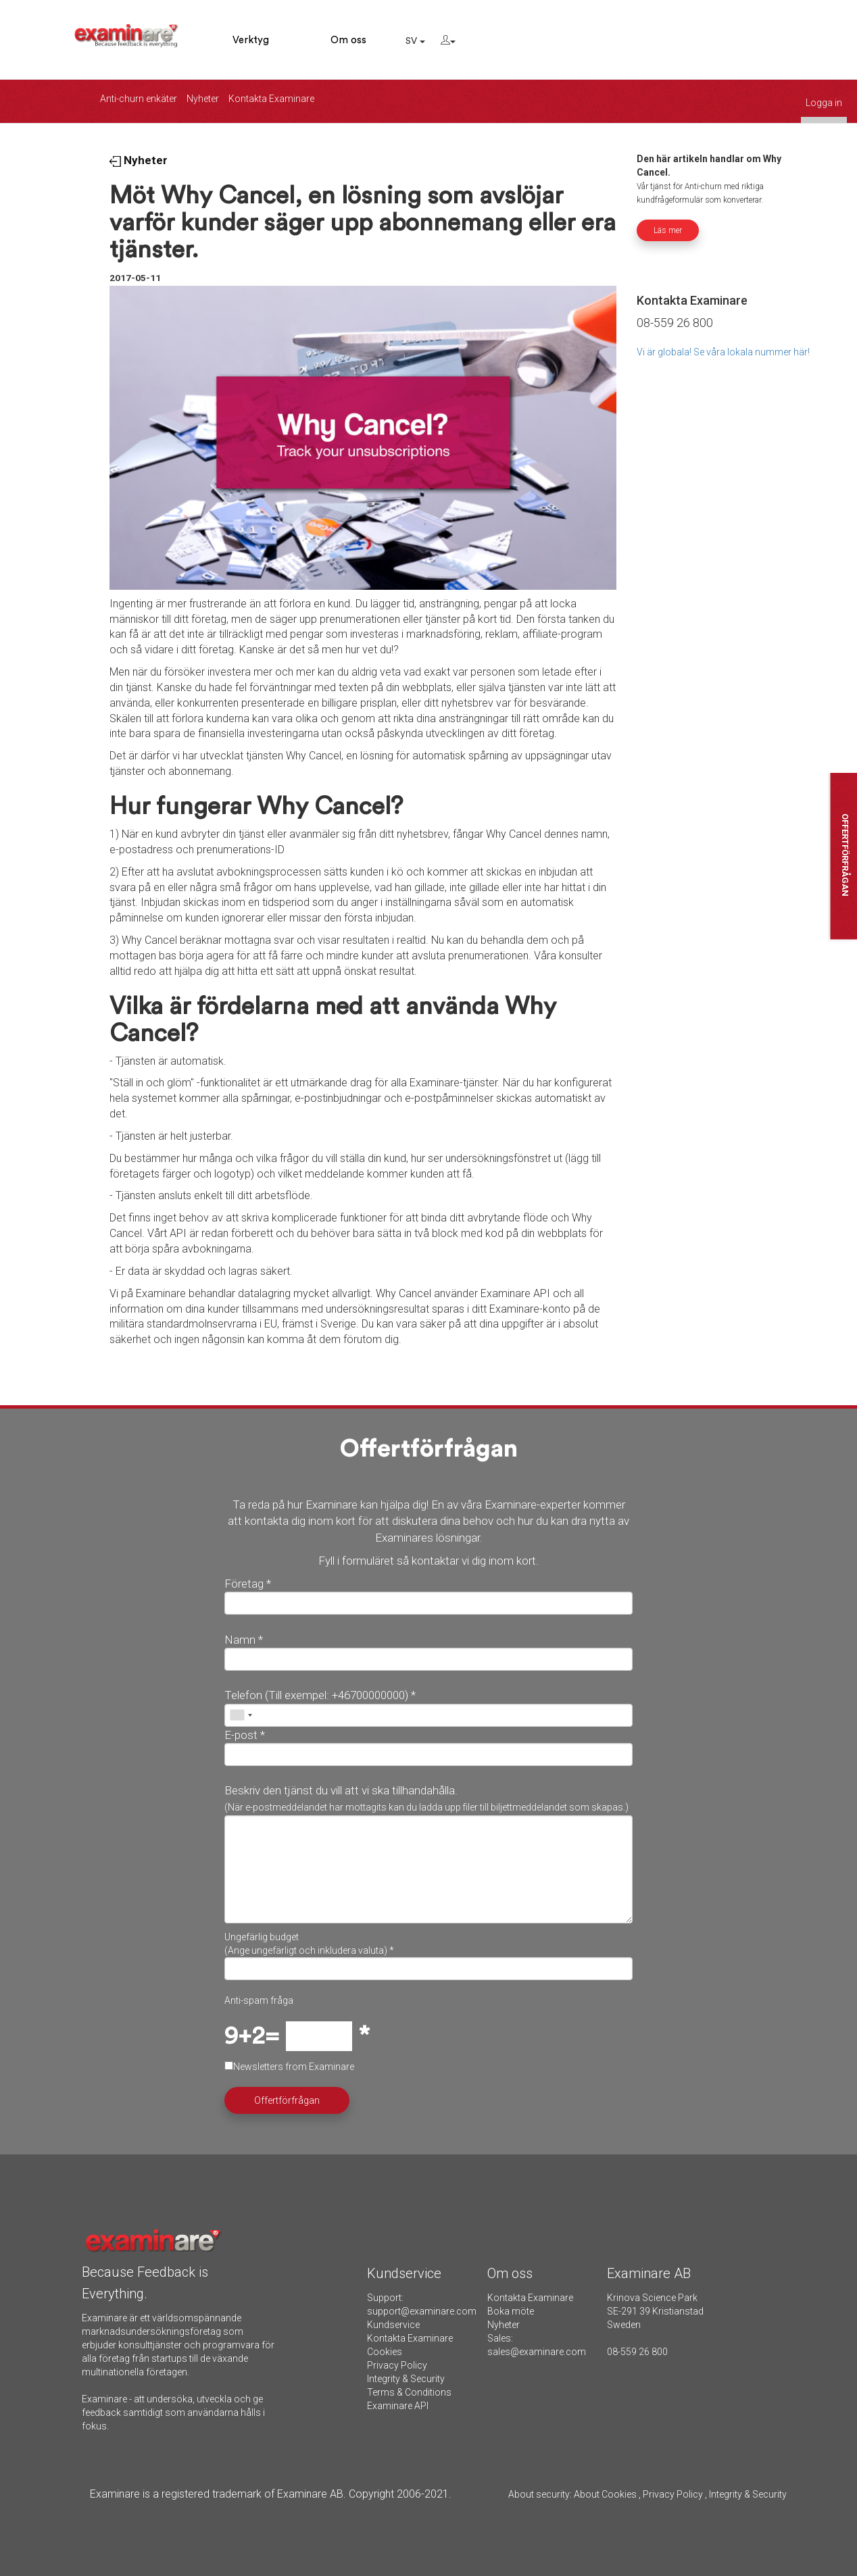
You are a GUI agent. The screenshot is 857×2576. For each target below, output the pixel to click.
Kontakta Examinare (271, 98)
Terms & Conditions (409, 2392)
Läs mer (668, 230)
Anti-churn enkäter (138, 98)
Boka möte (510, 2311)
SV (415, 41)
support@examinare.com (421, 2311)
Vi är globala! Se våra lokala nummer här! (723, 352)
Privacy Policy (397, 2365)
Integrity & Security (406, 2378)
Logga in (824, 102)
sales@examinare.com (536, 2351)
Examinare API (397, 2405)
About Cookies (605, 2494)
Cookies (384, 2351)
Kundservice (393, 2324)
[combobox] (240, 1715)
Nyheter (203, 98)
